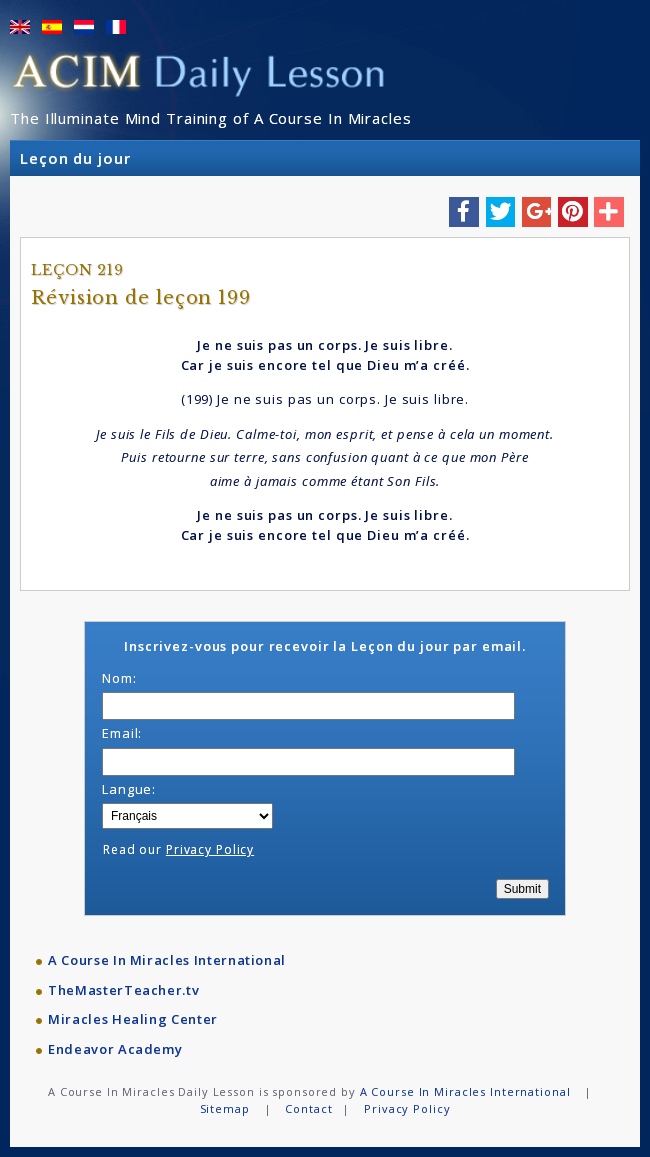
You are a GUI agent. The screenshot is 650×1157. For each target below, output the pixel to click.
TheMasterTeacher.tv (123, 990)
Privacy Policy (210, 849)
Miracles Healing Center (133, 1019)
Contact (308, 1108)
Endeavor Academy (115, 1049)
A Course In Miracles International (167, 960)
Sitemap (225, 1108)
